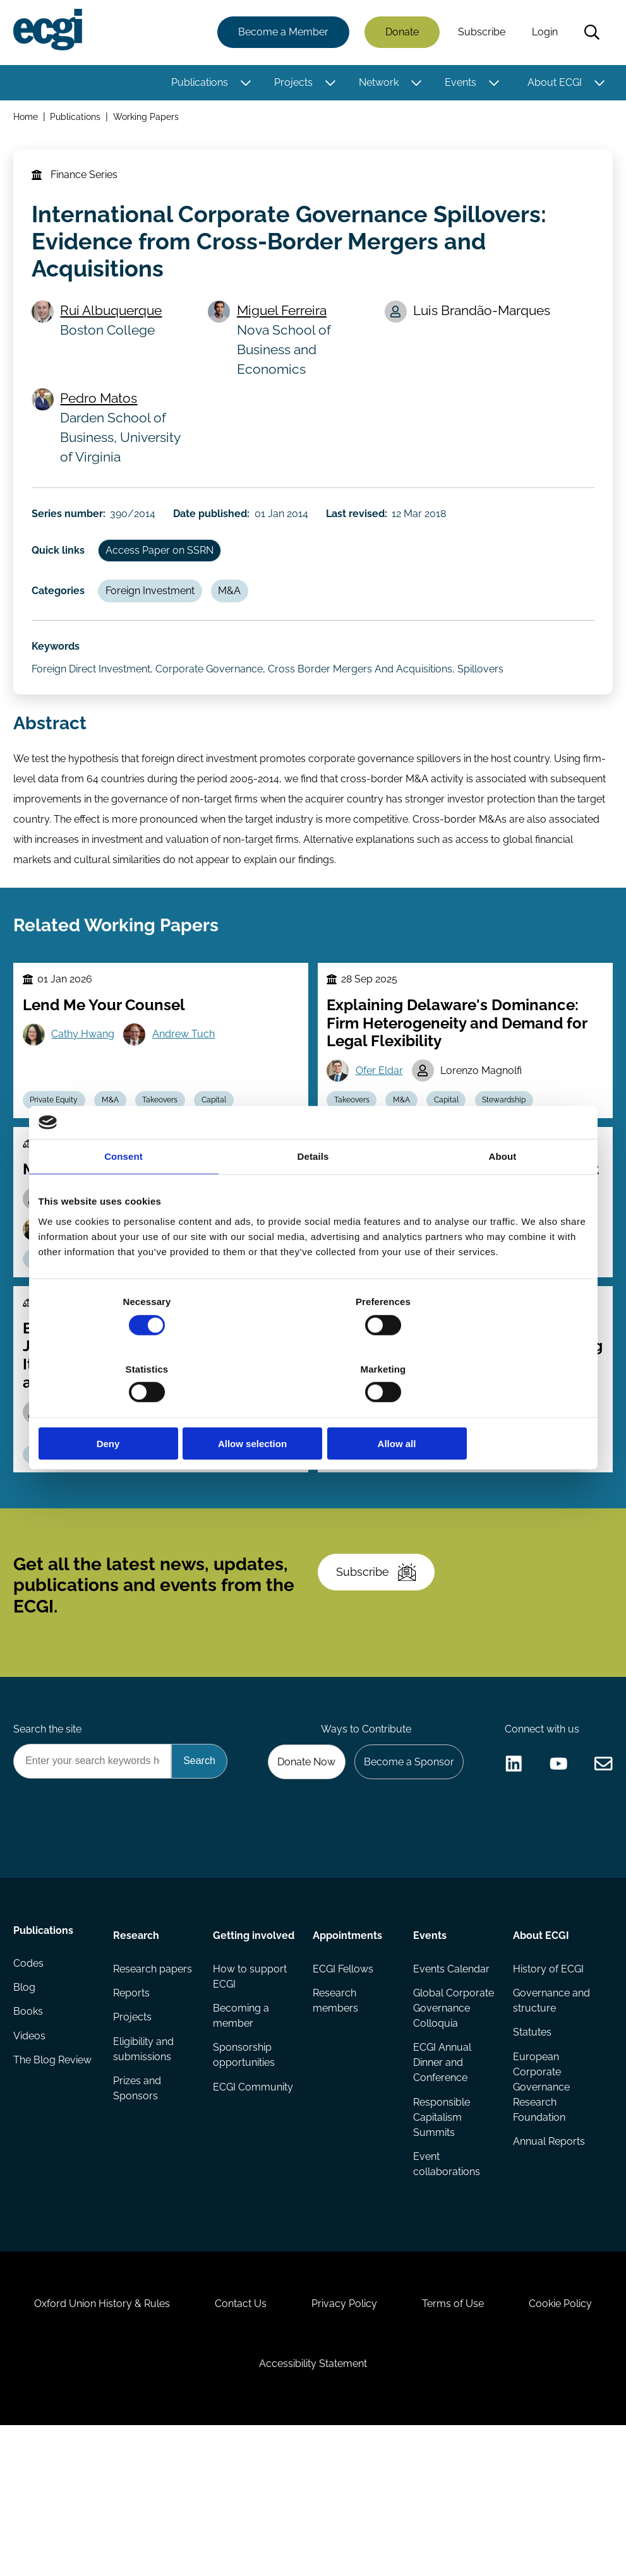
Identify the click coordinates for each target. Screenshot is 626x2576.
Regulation (461, 1518)
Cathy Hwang (86, 1079)
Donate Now (299, 1850)
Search (590, 33)
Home (27, 119)
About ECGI (553, 84)
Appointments (348, 2038)
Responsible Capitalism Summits (440, 2240)
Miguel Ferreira (285, 322)
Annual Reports (548, 2250)
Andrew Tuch (189, 1079)
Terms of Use (515, 2442)
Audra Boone (531, 1455)
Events (458, 84)
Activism (92, 1518)
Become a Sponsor (405, 1850)
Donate (400, 33)
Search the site (49, 1816)
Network (377, 84)
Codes (30, 2073)
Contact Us (292, 2442)
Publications (197, 84)
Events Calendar (450, 2073)
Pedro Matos (103, 411)
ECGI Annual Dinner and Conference (441, 2184)
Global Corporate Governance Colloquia (440, 2121)
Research (137, 2038)
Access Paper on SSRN (166, 571)
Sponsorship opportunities (244, 2176)
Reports (132, 2098)
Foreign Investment (156, 614)
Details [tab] (313, 1190)
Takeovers (398, 1518)
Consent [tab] (123, 1190)
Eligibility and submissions (144, 2156)
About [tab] (503, 1190)
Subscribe (479, 33)
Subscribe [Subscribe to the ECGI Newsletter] (381, 1650)
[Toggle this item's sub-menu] (244, 84)
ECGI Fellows (343, 2073)
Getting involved (235, 2045)
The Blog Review (54, 2174)
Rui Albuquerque (116, 322)
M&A (238, 614)
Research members (336, 2106)
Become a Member (281, 33)
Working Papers (148, 119)
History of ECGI (547, 2073)
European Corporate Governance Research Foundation (540, 2194)
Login (543, 33)
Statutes (531, 2139)
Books (30, 2124)
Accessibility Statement (370, 2507)
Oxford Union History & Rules (147, 2442)
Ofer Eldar (382, 1116)
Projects (291, 84)
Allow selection (313, 1410)
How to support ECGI (250, 2095)
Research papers (153, 2073)
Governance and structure (550, 2106)
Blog (26, 2098)
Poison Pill (151, 1518)
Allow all (498, 1410)
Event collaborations (445, 2287)
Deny (128, 1410)
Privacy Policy (401, 2442)
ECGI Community (241, 2217)
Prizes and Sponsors (138, 2196)
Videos (31, 2149)
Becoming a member (242, 2136)
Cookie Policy (233, 2507)
